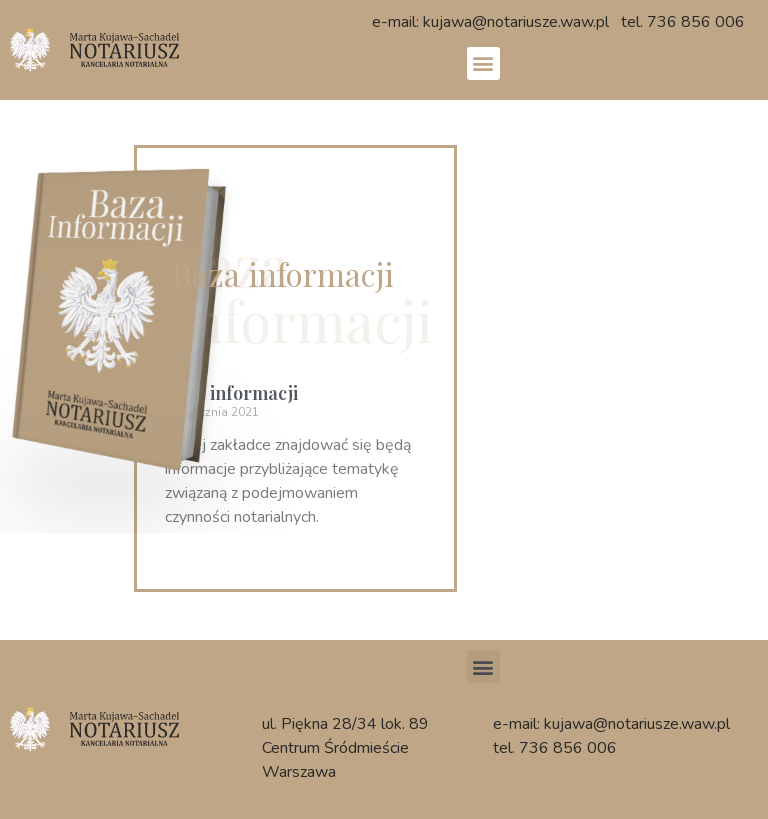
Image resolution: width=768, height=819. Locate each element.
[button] (483, 63)
